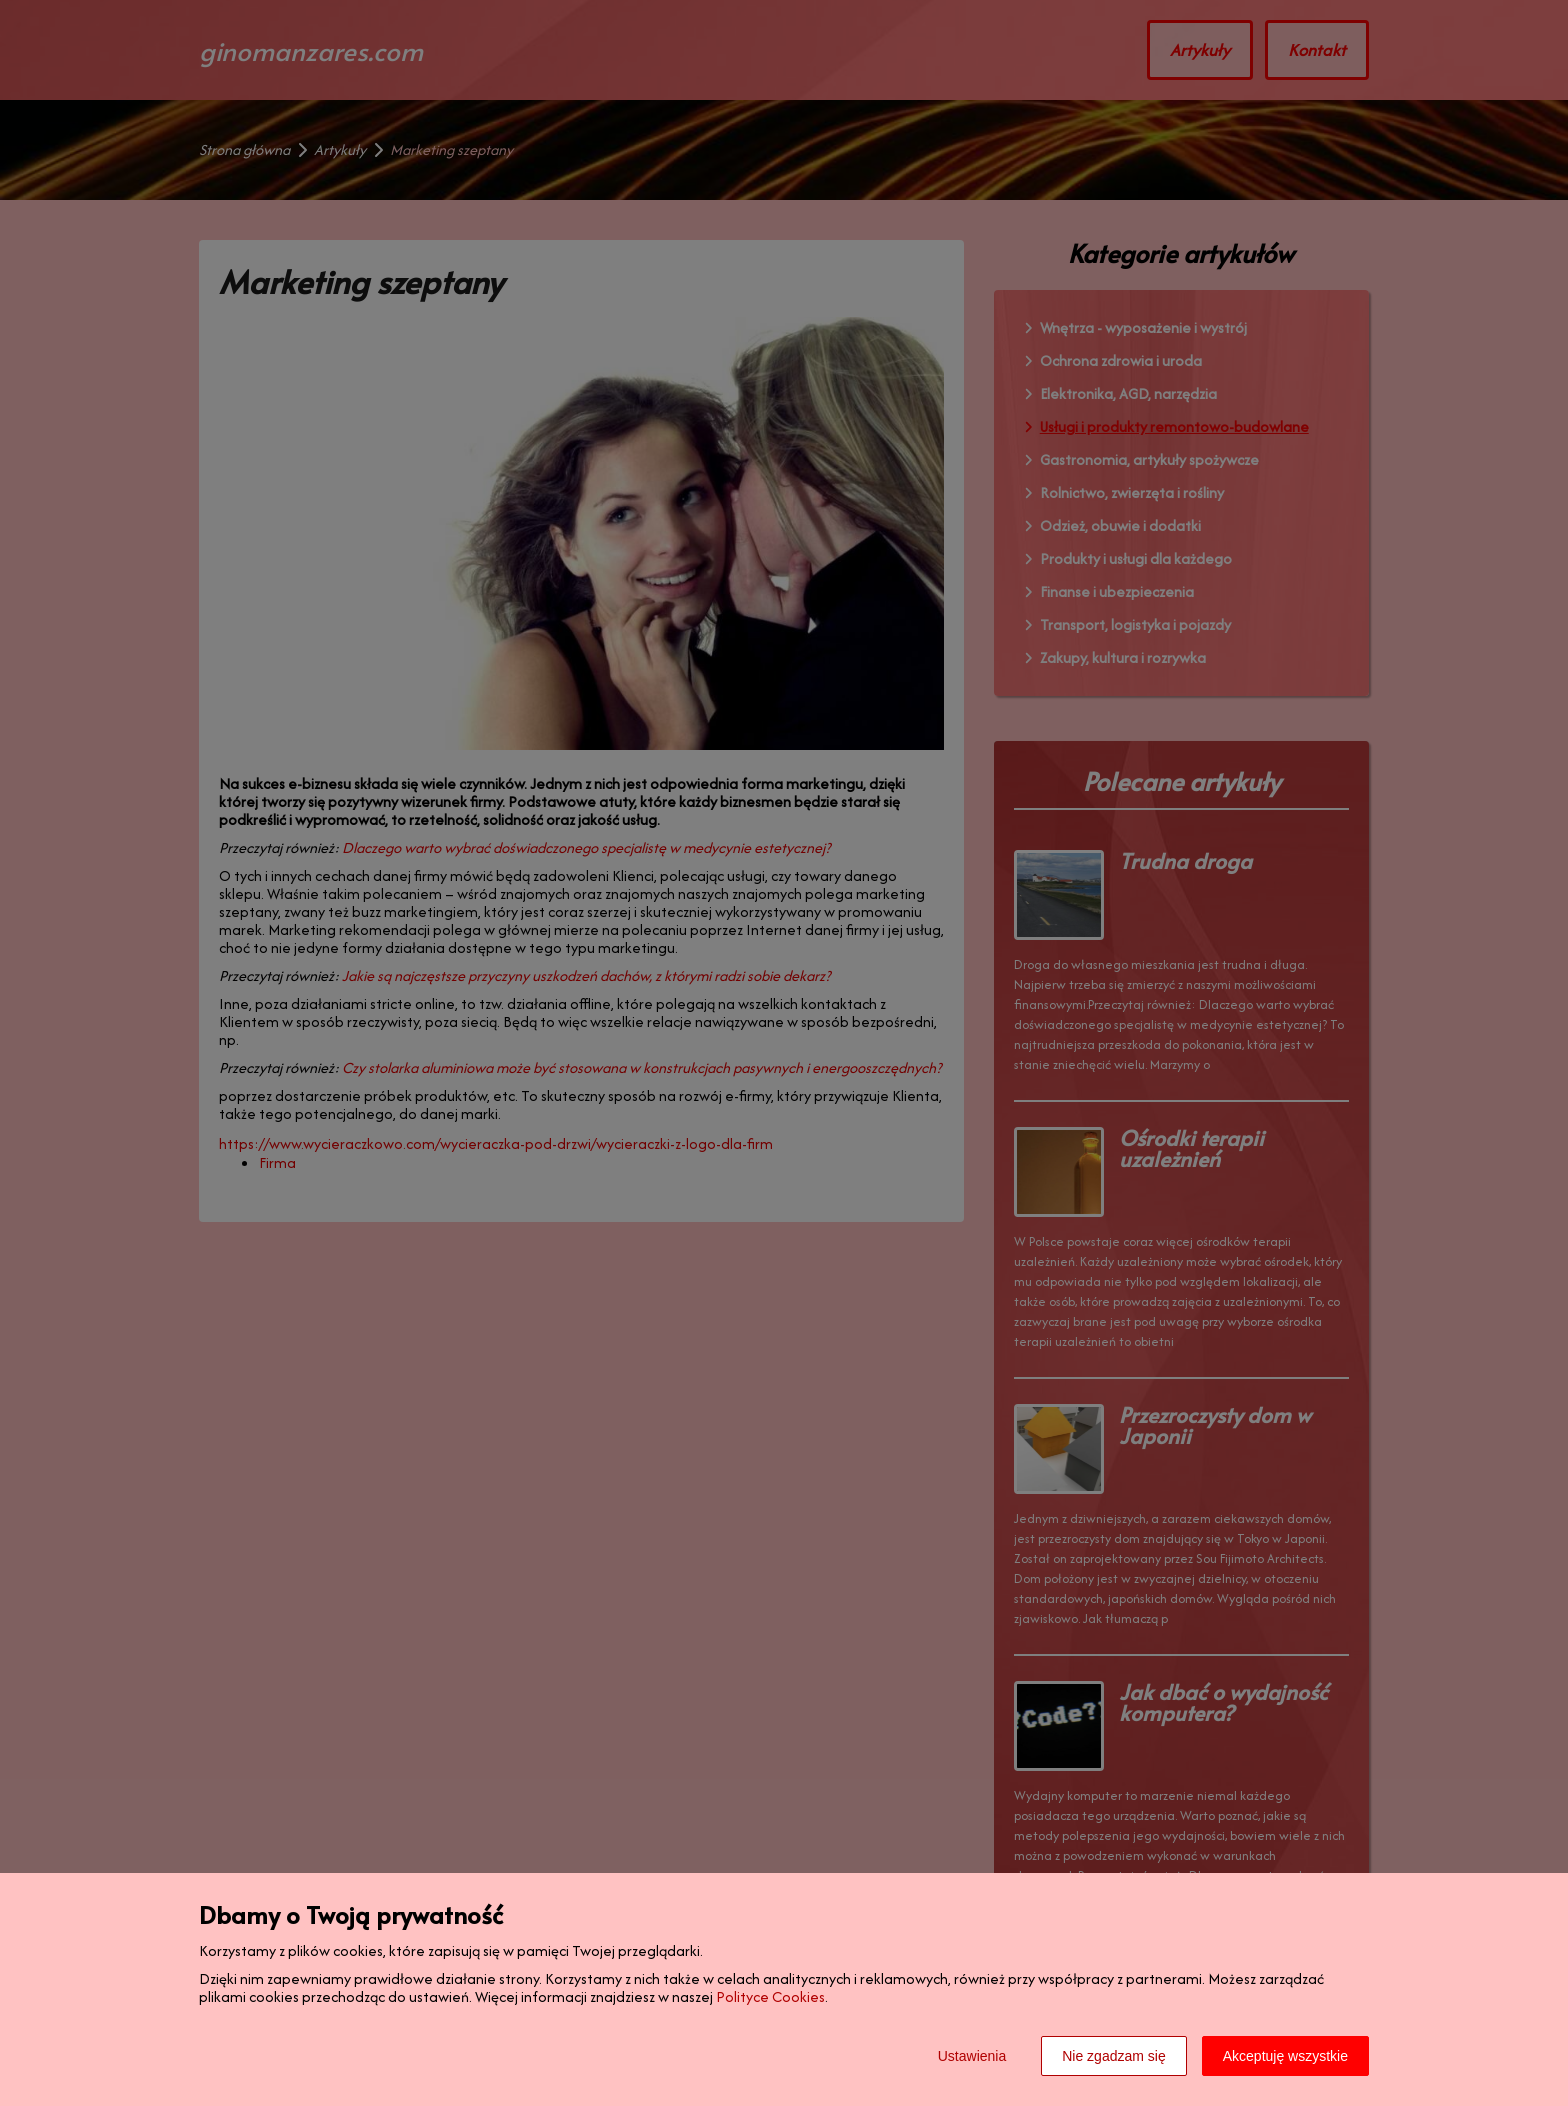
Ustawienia (972, 2056)
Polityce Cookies (770, 1996)
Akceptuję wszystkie (1285, 2056)
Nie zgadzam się (1114, 2056)
